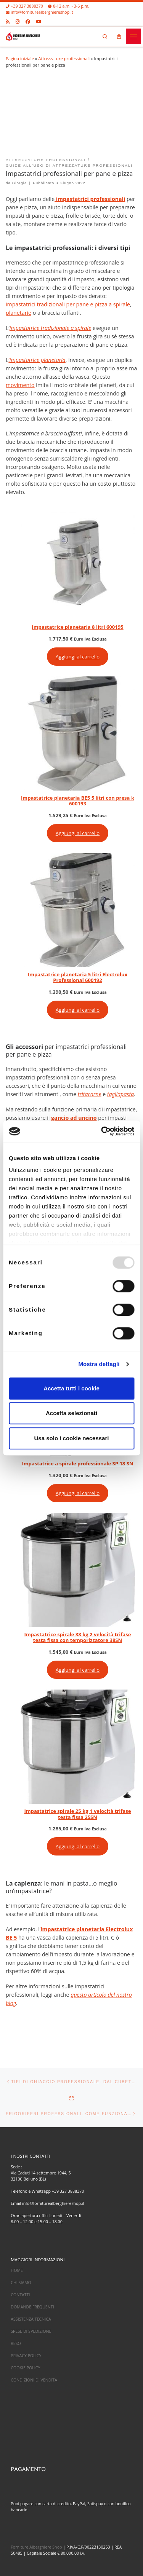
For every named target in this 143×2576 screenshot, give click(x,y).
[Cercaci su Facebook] (28, 21)
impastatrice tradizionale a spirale (50, 328)
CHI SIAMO (21, 2282)
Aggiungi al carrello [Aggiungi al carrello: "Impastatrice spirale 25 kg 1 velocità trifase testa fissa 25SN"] (78, 1846)
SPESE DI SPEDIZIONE (31, 2331)
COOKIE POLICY (25, 2367)
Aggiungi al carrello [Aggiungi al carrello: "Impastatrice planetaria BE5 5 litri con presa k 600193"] (78, 833)
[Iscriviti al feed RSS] (8, 21)
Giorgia (19, 183)
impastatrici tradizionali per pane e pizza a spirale (68, 304)
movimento (20, 385)
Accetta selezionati (71, 1413)
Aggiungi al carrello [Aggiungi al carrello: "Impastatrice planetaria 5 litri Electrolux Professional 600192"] (78, 1009)
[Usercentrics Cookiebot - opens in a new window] (101, 1131)
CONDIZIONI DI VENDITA (34, 2380)
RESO (16, 2343)
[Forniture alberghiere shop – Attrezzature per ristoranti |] (23, 35)
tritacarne (89, 1094)
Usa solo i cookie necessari (71, 1438)
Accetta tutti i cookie (71, 1388)
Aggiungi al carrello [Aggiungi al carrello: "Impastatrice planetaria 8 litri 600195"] (78, 656)
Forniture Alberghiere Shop (36, 2547)
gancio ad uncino (74, 1117)
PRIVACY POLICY (26, 2355)
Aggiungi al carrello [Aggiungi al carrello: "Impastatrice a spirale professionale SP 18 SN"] (78, 1493)
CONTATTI (20, 2294)
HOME (17, 2270)
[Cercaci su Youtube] (38, 21)
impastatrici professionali (90, 198)
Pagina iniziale (20, 58)
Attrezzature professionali (64, 58)
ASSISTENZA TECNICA (31, 2319)
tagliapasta (120, 1094)
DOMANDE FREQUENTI (32, 2307)
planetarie (18, 312)
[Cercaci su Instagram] (17, 21)
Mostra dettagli (98, 1364)
